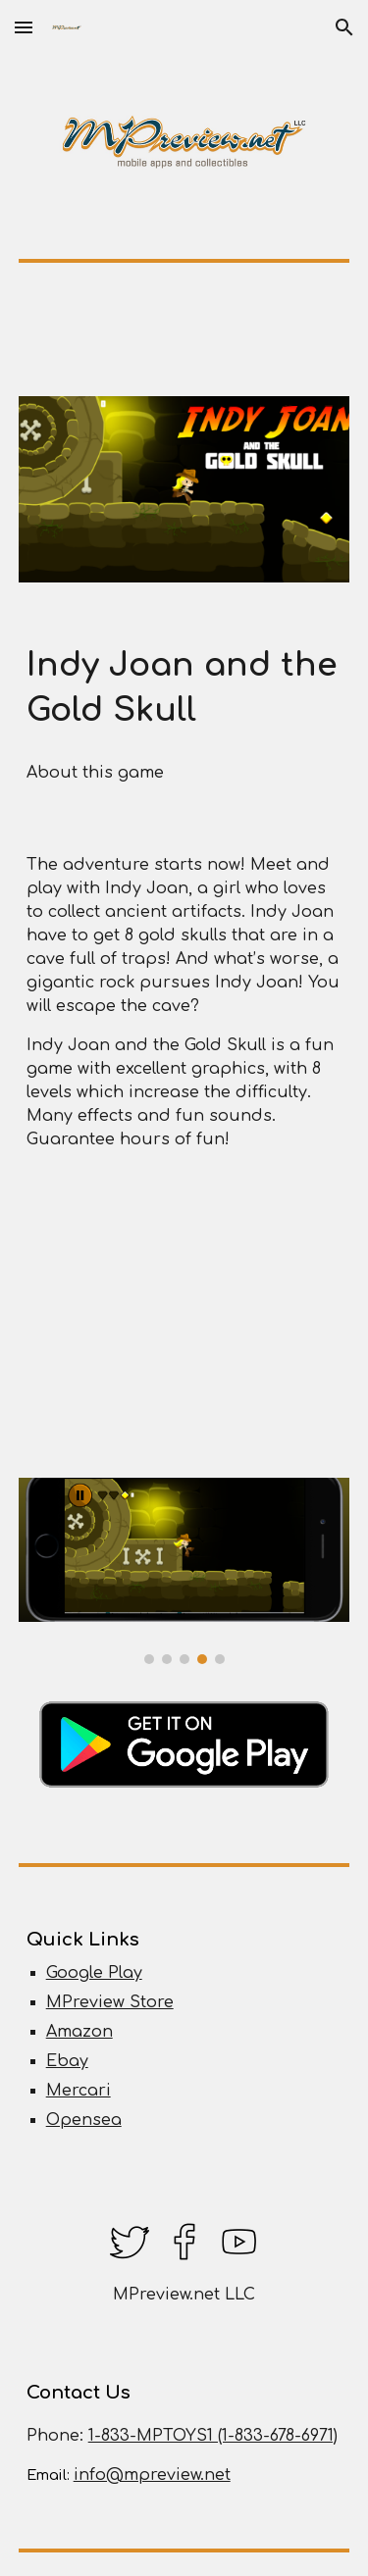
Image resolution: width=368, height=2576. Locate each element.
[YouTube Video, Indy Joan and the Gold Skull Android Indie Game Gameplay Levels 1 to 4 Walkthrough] (184, 1318)
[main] (184, 688)
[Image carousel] (184, 1571)
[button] (23, 27)
